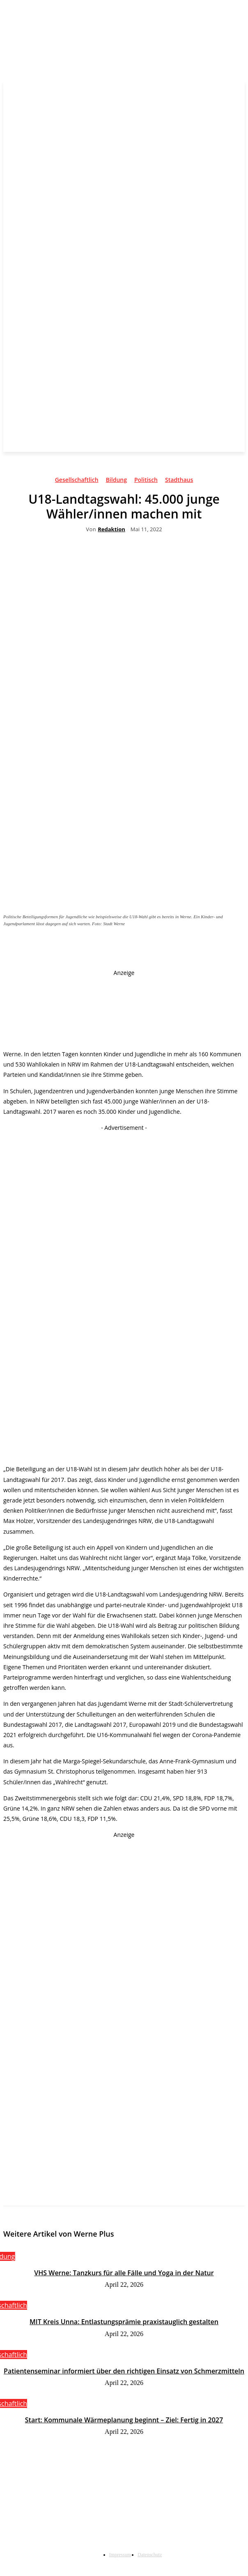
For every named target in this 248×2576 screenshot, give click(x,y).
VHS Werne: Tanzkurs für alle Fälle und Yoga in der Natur (124, 2272)
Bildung (116, 481)
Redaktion (111, 529)
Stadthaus (179, 481)
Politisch (146, 481)
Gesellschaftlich (76, 481)
